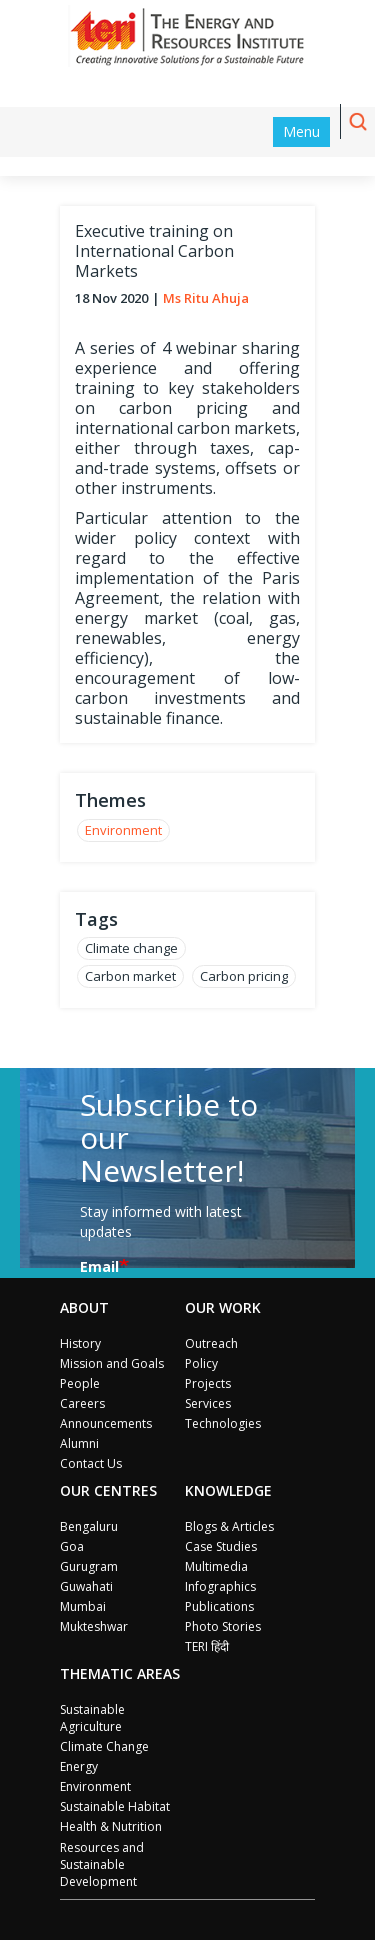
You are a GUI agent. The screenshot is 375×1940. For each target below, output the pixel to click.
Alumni (79, 1443)
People (80, 1383)
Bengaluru (89, 1526)
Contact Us (91, 1463)
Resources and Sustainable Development (102, 1864)
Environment (123, 830)
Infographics (220, 1586)
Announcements (106, 1423)
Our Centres (108, 1490)
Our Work (223, 1307)
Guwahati (86, 1586)
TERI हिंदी (207, 1646)
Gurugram (89, 1566)
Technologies (223, 1423)
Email (99, 1266)
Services (208, 1403)
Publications (219, 1606)
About (84, 1307)
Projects (208, 1383)
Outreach (211, 1343)
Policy (201, 1363)
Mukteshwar (94, 1626)
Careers (82, 1403)
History (80, 1343)
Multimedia (216, 1566)
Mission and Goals (112, 1363)
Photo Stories (223, 1626)
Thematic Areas (120, 1673)
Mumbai (83, 1606)
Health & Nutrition (111, 1826)
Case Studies (221, 1546)
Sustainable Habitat (115, 1806)
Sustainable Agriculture (92, 1718)
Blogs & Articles (229, 1526)
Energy (79, 1766)
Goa (72, 1546)
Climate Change (104, 1746)
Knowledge (228, 1490)
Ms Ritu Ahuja (206, 298)
